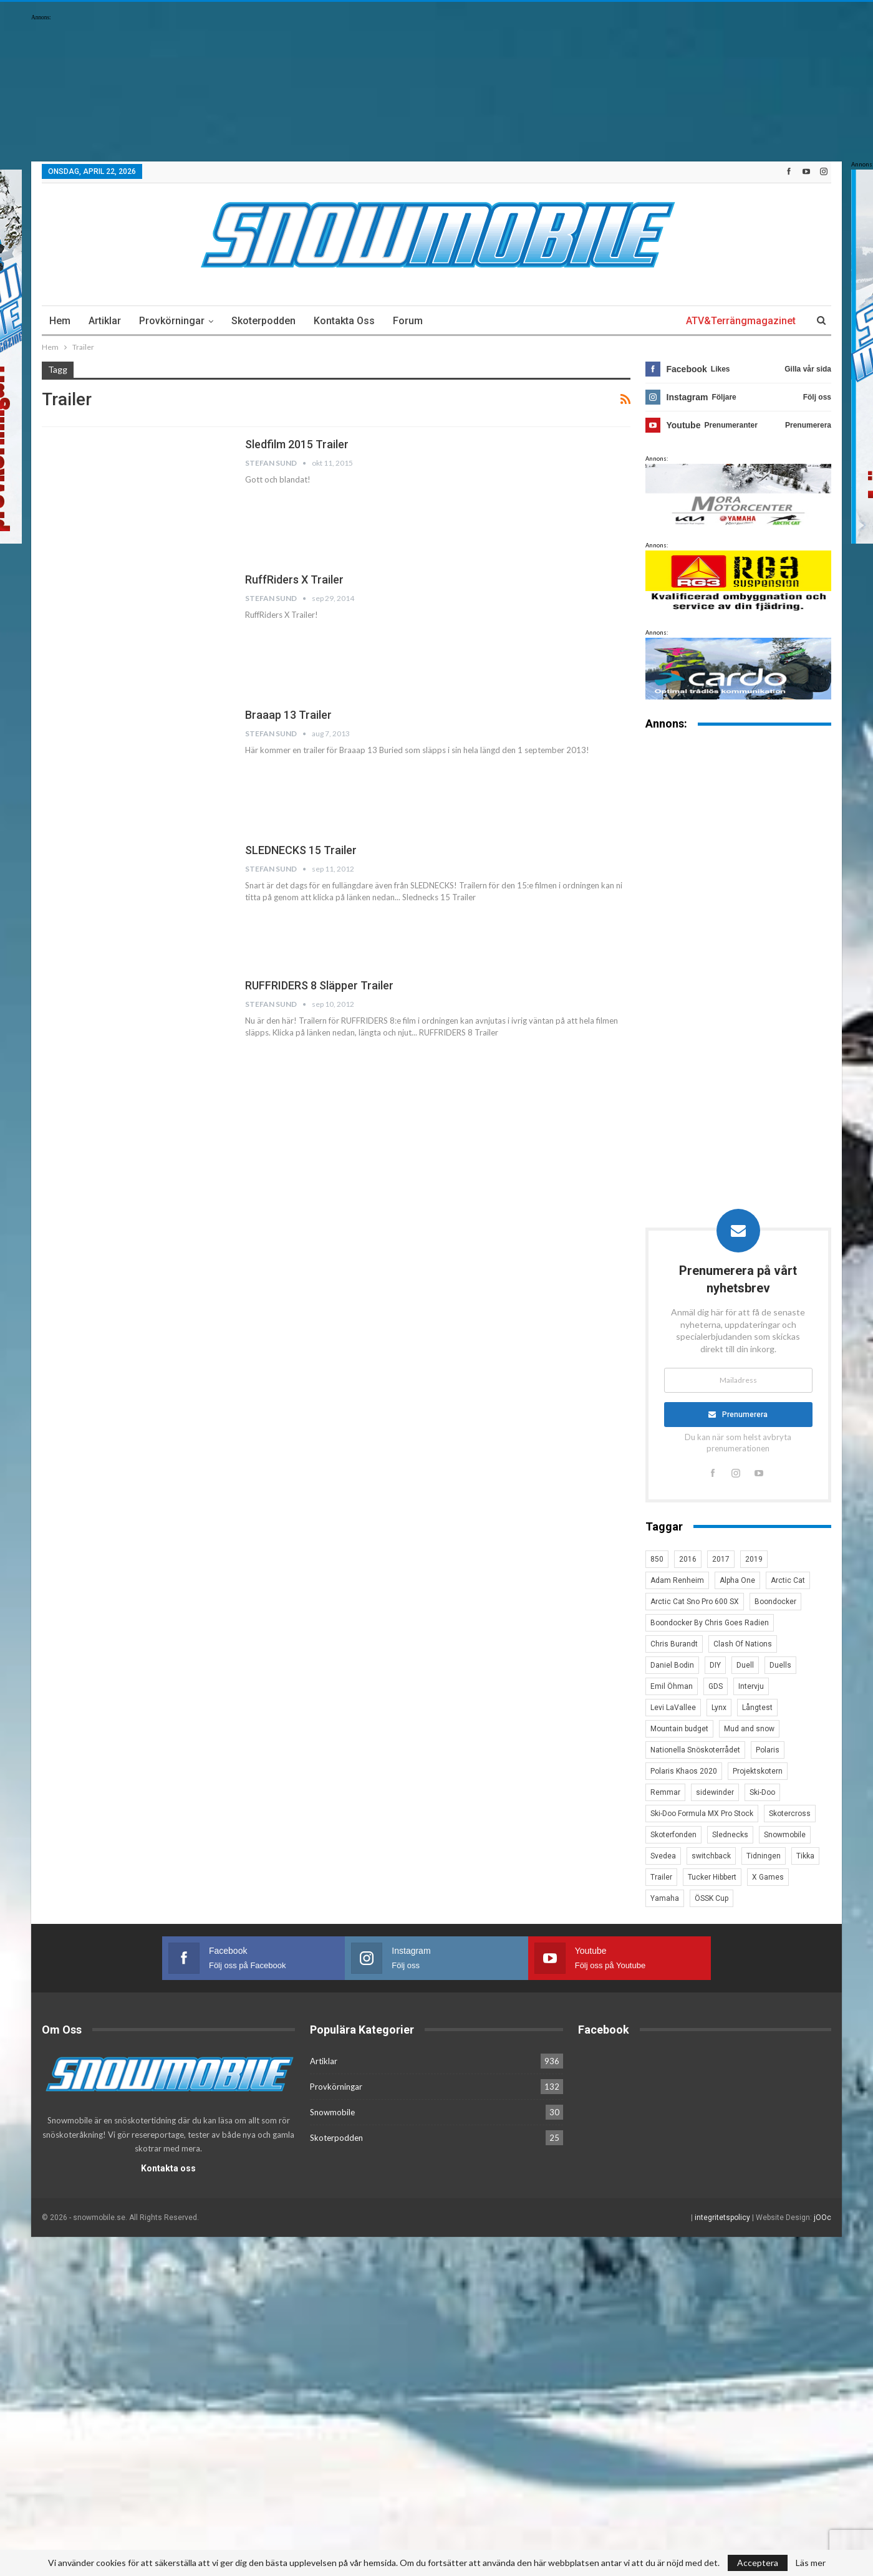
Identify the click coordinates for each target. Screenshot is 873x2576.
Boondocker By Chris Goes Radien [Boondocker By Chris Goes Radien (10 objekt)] (709, 1622)
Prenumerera (745, 1414)
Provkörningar (172, 321)
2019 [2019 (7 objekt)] (754, 1559)
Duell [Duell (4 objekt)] (745, 1665)
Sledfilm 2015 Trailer (297, 444)
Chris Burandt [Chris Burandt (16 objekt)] (674, 1644)
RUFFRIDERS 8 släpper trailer (319, 985)
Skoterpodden (263, 321)
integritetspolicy (722, 2217)
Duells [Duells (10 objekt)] (780, 1665)
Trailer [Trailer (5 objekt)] (661, 1877)
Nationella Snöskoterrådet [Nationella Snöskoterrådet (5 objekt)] (695, 1750)
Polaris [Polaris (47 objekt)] (767, 1750)
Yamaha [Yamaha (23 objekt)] (664, 1898)
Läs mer (811, 2563)
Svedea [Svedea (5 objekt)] (663, 1856)
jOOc (822, 2217)
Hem (59, 321)
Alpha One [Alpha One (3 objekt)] (737, 1580)
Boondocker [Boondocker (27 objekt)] (775, 1601)
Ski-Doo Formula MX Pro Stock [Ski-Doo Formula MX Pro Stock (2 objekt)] (701, 1813)
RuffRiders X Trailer (294, 579)
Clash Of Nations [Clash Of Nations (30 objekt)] (742, 1644)
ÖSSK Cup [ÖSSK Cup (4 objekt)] (711, 1898)
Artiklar (105, 321)
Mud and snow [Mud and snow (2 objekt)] (749, 1728)
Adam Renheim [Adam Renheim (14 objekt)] (677, 1580)
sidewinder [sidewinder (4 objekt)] (715, 1792)
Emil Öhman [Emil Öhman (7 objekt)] (671, 1686)
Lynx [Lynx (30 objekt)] (718, 1707)
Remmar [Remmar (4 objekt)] (665, 1792)
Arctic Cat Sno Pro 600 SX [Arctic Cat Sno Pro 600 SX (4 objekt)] (694, 1601)
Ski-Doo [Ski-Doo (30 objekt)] (762, 1792)
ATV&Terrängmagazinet (741, 321)
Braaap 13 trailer (288, 714)
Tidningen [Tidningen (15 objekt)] (763, 1856)
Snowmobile (332, 2112)
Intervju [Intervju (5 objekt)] (751, 1686)
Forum (408, 321)
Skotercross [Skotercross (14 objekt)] (790, 1813)
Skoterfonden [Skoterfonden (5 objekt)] (673, 1834)
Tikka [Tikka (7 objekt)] (805, 1856)
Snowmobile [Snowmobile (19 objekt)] (785, 1834)
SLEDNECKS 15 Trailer (301, 850)
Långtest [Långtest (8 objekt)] (757, 1707)
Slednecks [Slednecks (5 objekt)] (730, 1834)
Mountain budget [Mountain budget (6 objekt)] (679, 1728)
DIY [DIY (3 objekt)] (715, 1665)
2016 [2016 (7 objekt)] (688, 1559)
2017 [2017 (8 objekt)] (721, 1559)
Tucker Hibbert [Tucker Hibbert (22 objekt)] (712, 1877)
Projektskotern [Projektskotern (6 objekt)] (758, 1771)
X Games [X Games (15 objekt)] (768, 1877)
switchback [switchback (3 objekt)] (711, 1856)
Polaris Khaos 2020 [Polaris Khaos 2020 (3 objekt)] (683, 1771)
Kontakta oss (344, 321)
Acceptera (757, 2562)
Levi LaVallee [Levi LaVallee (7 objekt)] (673, 1707)
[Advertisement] (738, 935)
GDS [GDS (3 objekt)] (715, 1686)
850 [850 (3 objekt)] (656, 1559)
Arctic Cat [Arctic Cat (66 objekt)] (788, 1580)
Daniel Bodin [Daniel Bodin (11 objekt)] (672, 1665)
